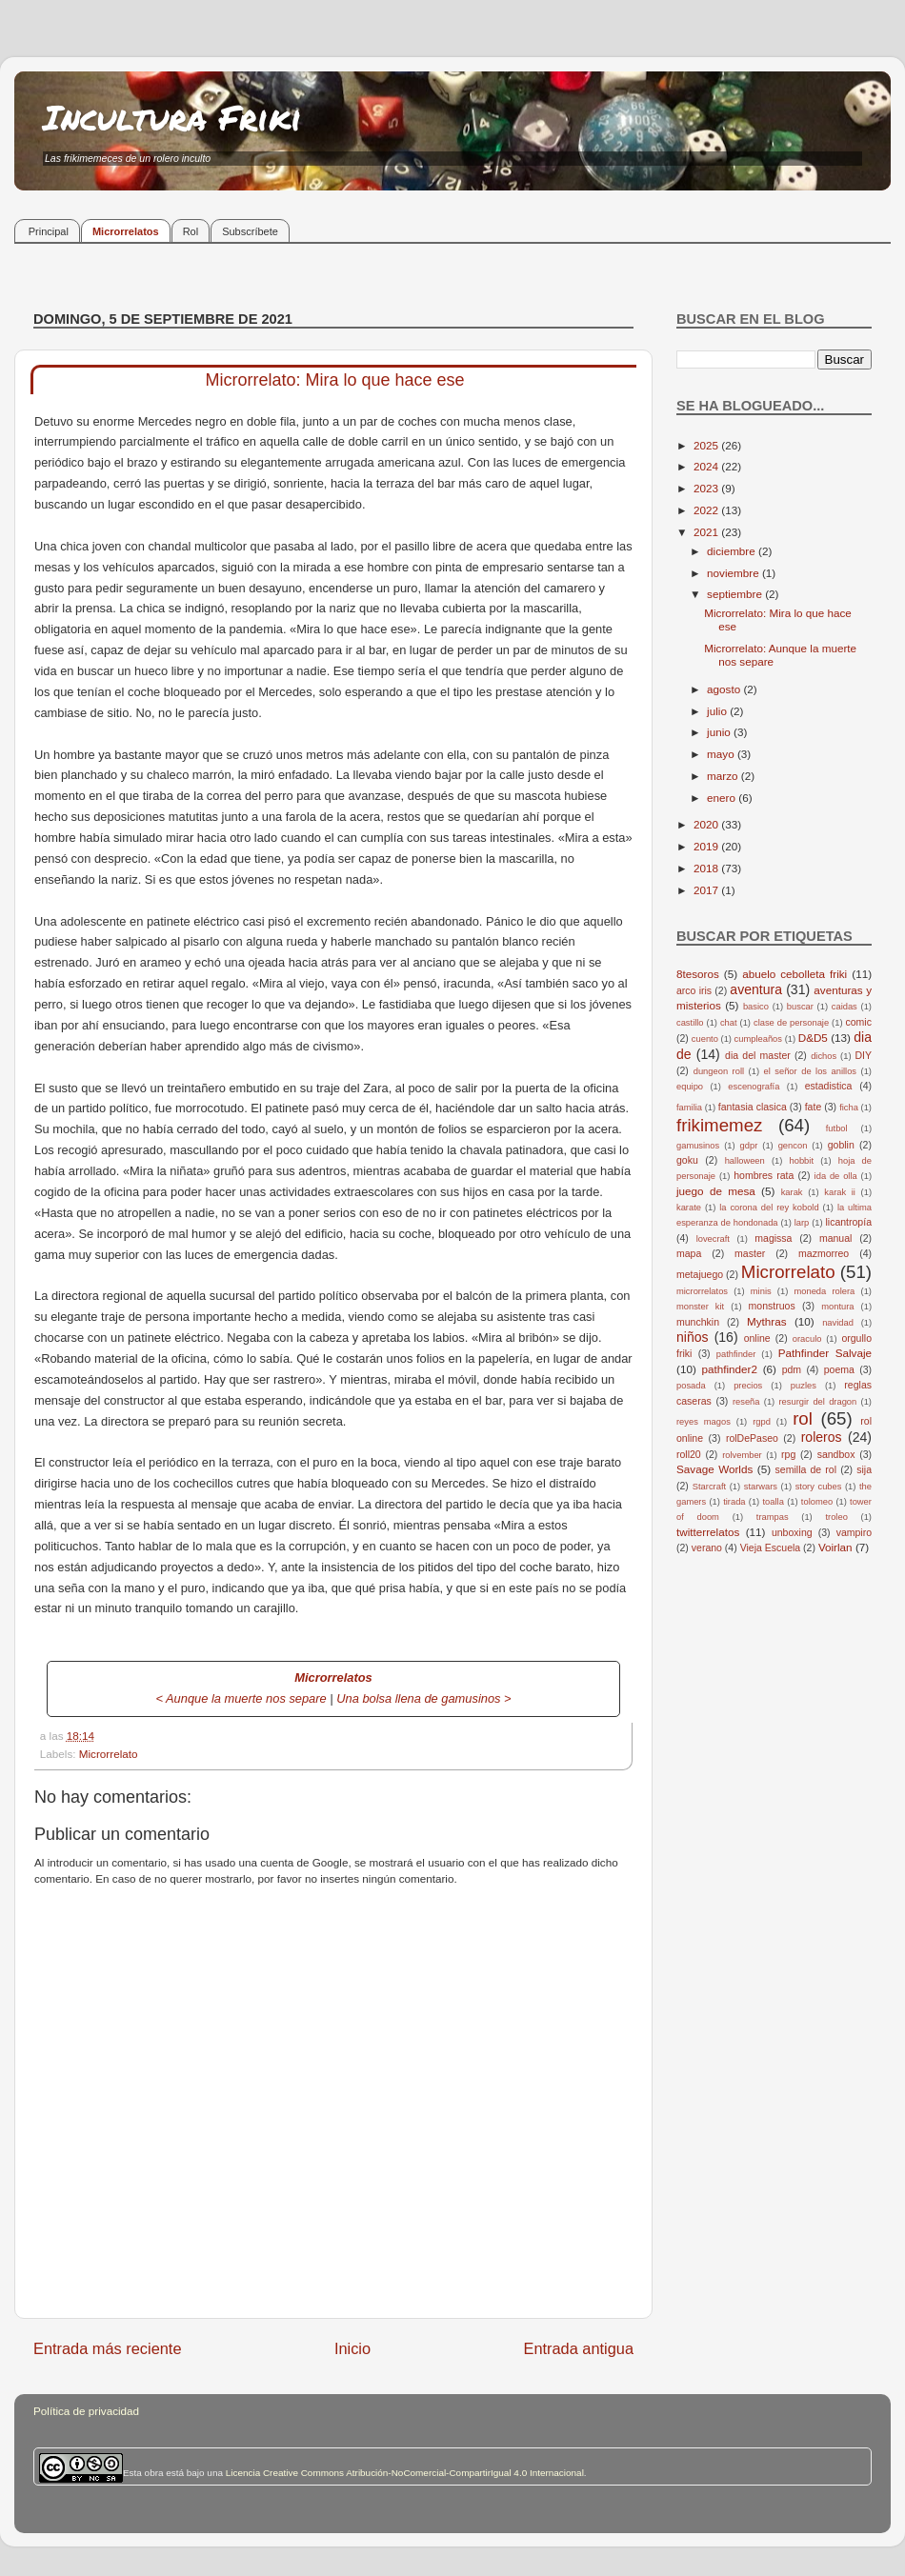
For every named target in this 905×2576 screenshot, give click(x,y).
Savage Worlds (714, 1469)
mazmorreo (823, 1253)
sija (864, 1469)
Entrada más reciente (107, 2348)
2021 (707, 532)
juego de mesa (715, 1191)
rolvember (742, 1455)
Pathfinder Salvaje (825, 1353)
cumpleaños (758, 1039)
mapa (688, 1253)
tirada (734, 1502)
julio (718, 711)
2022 (707, 510)
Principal (49, 231)
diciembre (732, 551)
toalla (773, 1502)
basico (756, 1006)
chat (728, 1023)
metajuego (699, 1274)
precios (748, 1385)
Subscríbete (250, 231)
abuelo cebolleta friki (794, 974)
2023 (707, 488)
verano (707, 1547)
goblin (841, 1144)
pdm (791, 1369)
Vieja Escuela (770, 1547)
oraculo (807, 1339)
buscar (800, 1006)
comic (858, 1022)
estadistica (829, 1085)
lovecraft (713, 1239)
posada (691, 1385)
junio (720, 732)
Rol (191, 231)
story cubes (818, 1486)
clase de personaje (791, 1023)
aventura (756, 989)
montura (837, 1306)
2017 (707, 890)
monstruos (772, 1305)
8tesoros (697, 974)
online (757, 1338)
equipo (689, 1086)
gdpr (749, 1145)
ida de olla (835, 1176)
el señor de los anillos (810, 1071)
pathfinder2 (728, 1369)
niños (692, 1337)
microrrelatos (702, 1291)
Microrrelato (108, 1753)
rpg (788, 1454)
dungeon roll (719, 1071)
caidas (844, 1006)
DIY (863, 1055)
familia (689, 1107)
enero (722, 797)
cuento (705, 1039)
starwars (760, 1486)
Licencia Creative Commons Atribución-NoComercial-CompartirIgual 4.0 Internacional (405, 2472)
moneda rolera (824, 1291)
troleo (836, 1517)
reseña (746, 1402)
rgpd (762, 1422)
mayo (722, 754)
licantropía (848, 1222)
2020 (707, 824)
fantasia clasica (752, 1106)
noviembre (734, 573)
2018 (707, 868)
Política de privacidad (86, 2411)
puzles (803, 1385)
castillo (690, 1023)
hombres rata (764, 1175)
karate (688, 1207)
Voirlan (835, 1547)
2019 (707, 846)
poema (839, 1369)
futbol (837, 1128)
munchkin (697, 1322)
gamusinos (697, 1145)
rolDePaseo (752, 1438)
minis (761, 1291)
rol (803, 1418)
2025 (707, 445)
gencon (793, 1145)
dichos (823, 1056)
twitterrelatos (707, 1532)
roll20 (688, 1454)
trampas (772, 1517)
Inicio (352, 2348)
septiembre (736, 594)
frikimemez (719, 1125)
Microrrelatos (125, 231)
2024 (707, 466)
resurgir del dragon (817, 1402)
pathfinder (736, 1354)
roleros (821, 1437)
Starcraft (709, 1486)
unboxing (792, 1532)
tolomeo (817, 1502)
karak (792, 1192)
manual (836, 1238)
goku (687, 1160)
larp (802, 1223)
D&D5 (813, 1037)
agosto (725, 689)
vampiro (854, 1532)
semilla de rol (805, 1469)
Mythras (767, 1321)
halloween (745, 1161)
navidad (838, 1323)
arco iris (694, 990)
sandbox (836, 1454)
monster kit (700, 1306)
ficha (848, 1107)
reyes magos (703, 1422)
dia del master (758, 1055)
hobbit (802, 1161)
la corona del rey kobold (768, 1207)
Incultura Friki (172, 116)
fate (813, 1106)
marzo (724, 775)
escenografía (753, 1086)
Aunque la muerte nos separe (246, 1698)
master (749, 1253)
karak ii (839, 1192)
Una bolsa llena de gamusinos (418, 1698)
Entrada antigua (578, 2348)
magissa (773, 1238)
